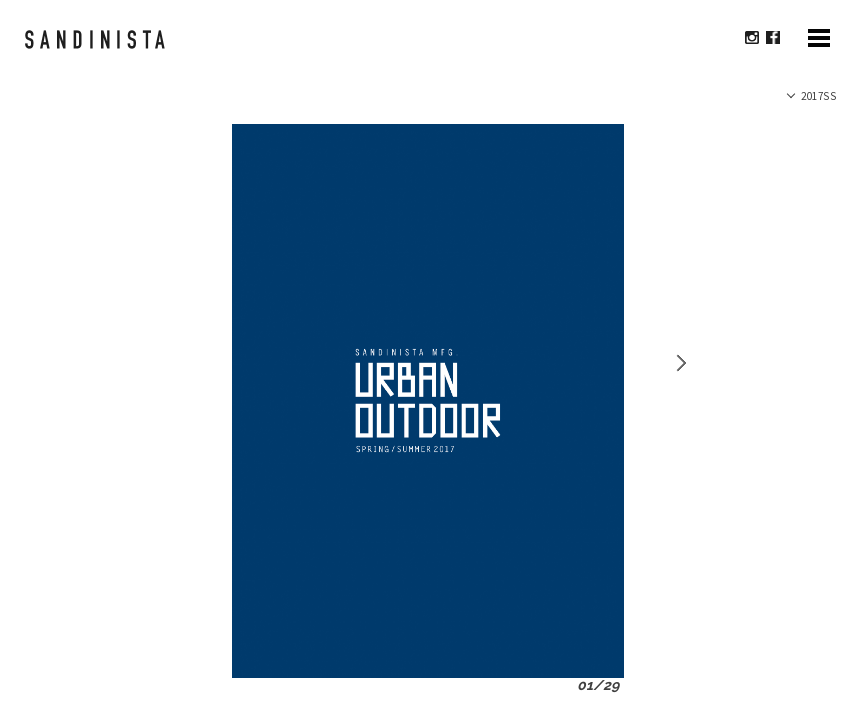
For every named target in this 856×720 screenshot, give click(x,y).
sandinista (104, 48)
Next (678, 363)
